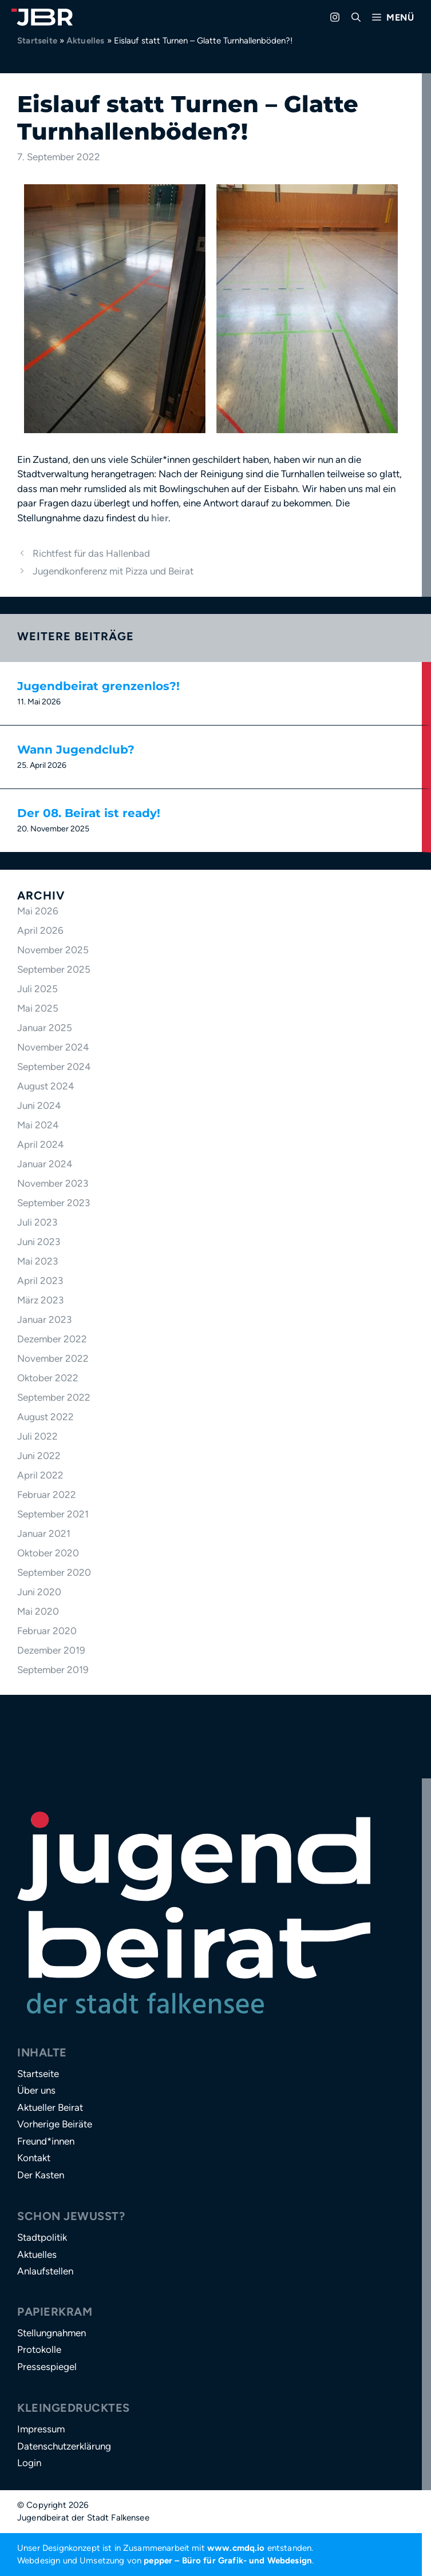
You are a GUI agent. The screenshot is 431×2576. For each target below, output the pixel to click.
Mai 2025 (37, 1008)
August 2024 (45, 1086)
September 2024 (54, 1066)
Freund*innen (45, 2141)
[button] (356, 17)
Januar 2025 (44, 1027)
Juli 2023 (37, 1222)
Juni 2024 (39, 1105)
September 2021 (53, 1514)
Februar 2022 (46, 1494)
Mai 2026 (37, 911)
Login (29, 2462)
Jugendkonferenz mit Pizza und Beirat (113, 571)
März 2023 (40, 1300)
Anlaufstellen (45, 2271)
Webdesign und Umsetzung (70, 2560)
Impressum (41, 2429)
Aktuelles (85, 40)
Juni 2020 (39, 1592)
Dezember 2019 (51, 1650)
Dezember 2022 (52, 1339)
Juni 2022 (39, 1455)
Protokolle (39, 2349)
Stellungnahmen (51, 2333)
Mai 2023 (37, 1261)
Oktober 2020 (48, 1553)
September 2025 (53, 969)
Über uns (36, 2090)
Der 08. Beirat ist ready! (88, 813)
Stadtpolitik (42, 2237)
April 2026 (40, 930)
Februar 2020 (47, 1630)
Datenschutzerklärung (64, 2446)
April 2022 (40, 1475)
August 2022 (45, 1416)
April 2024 (40, 1144)
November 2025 (53, 950)
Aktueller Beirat (50, 2107)
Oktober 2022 (47, 1378)
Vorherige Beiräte (54, 2124)
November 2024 (53, 1047)
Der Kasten (40, 2175)
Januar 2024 (45, 1164)
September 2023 (53, 1202)
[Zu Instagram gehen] (335, 17)
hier (159, 518)
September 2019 (53, 1669)
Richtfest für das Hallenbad (91, 553)
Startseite (37, 40)
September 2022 (53, 1397)
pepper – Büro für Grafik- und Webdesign (228, 2560)
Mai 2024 (38, 1125)
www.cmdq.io (236, 2548)
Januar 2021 (43, 1533)
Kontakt (33, 2157)
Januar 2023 (44, 1319)
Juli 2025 (37, 988)
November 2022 (53, 1358)
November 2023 (52, 1183)
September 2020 (54, 1572)
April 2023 (40, 1280)
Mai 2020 (38, 1611)
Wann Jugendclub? (76, 749)
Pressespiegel (47, 2366)
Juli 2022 (37, 1436)
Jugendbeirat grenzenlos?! (98, 686)
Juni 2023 (38, 1241)
